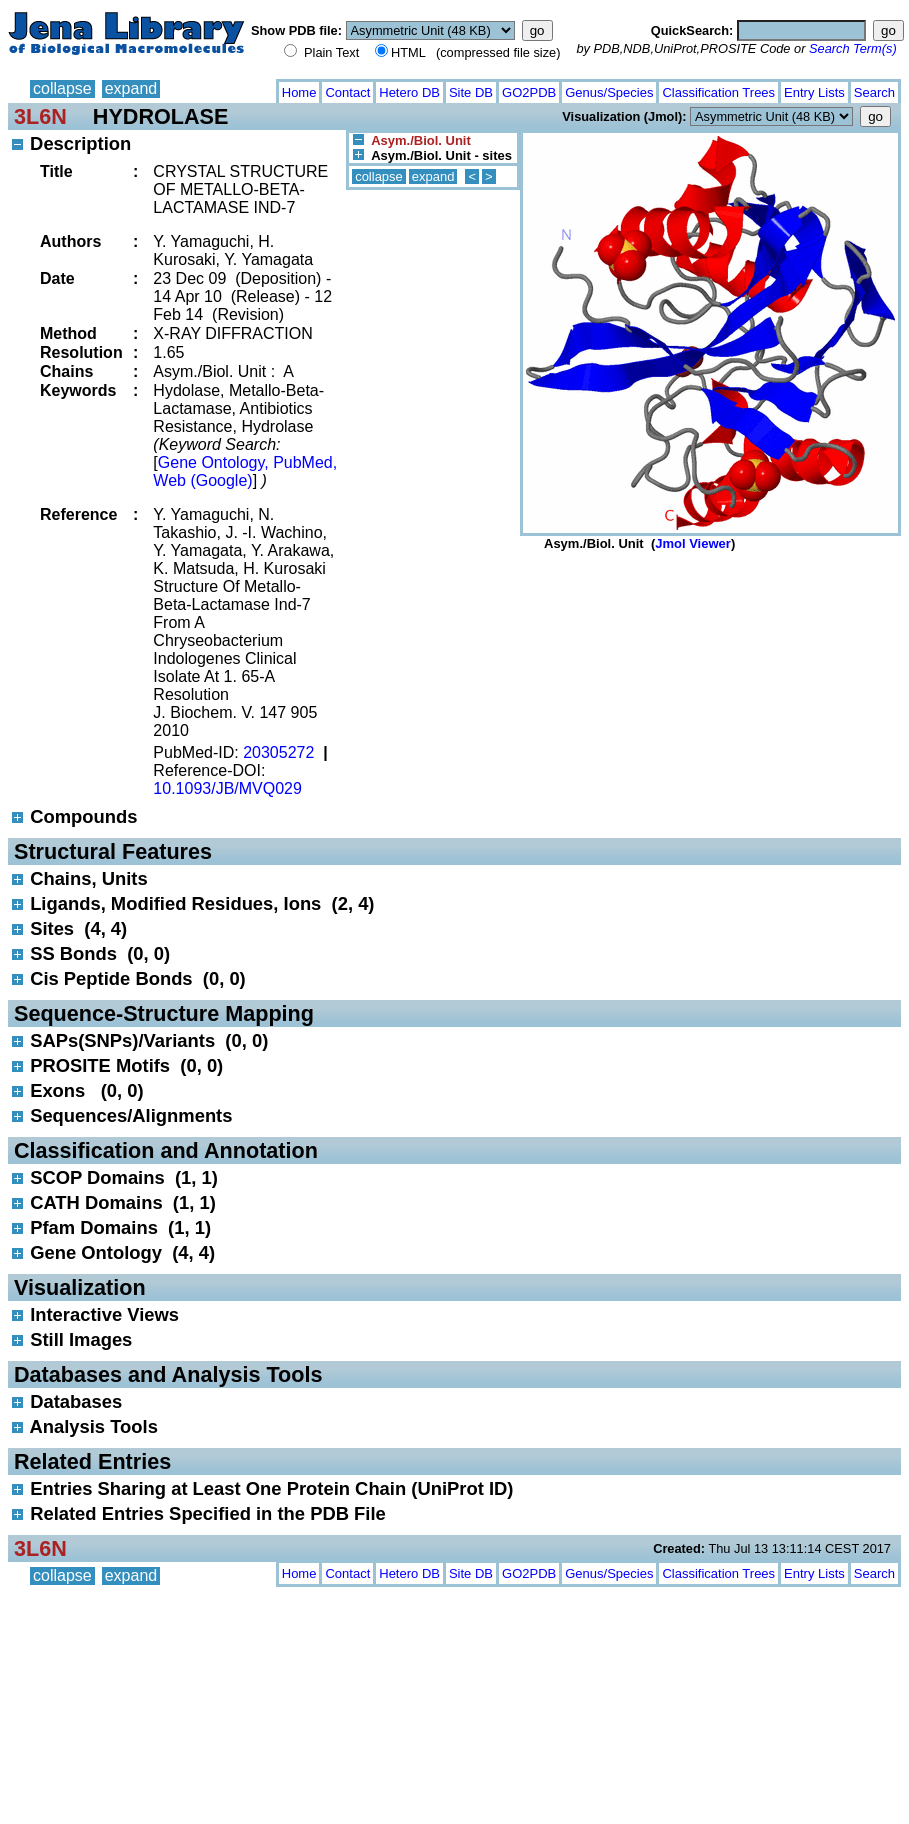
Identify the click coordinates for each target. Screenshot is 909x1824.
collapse (62, 88)
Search (874, 92)
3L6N (40, 116)
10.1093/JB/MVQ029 (227, 788)
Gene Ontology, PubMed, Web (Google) (245, 471)
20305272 (278, 752)
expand (131, 88)
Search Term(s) (853, 48)
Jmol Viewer (693, 543)
